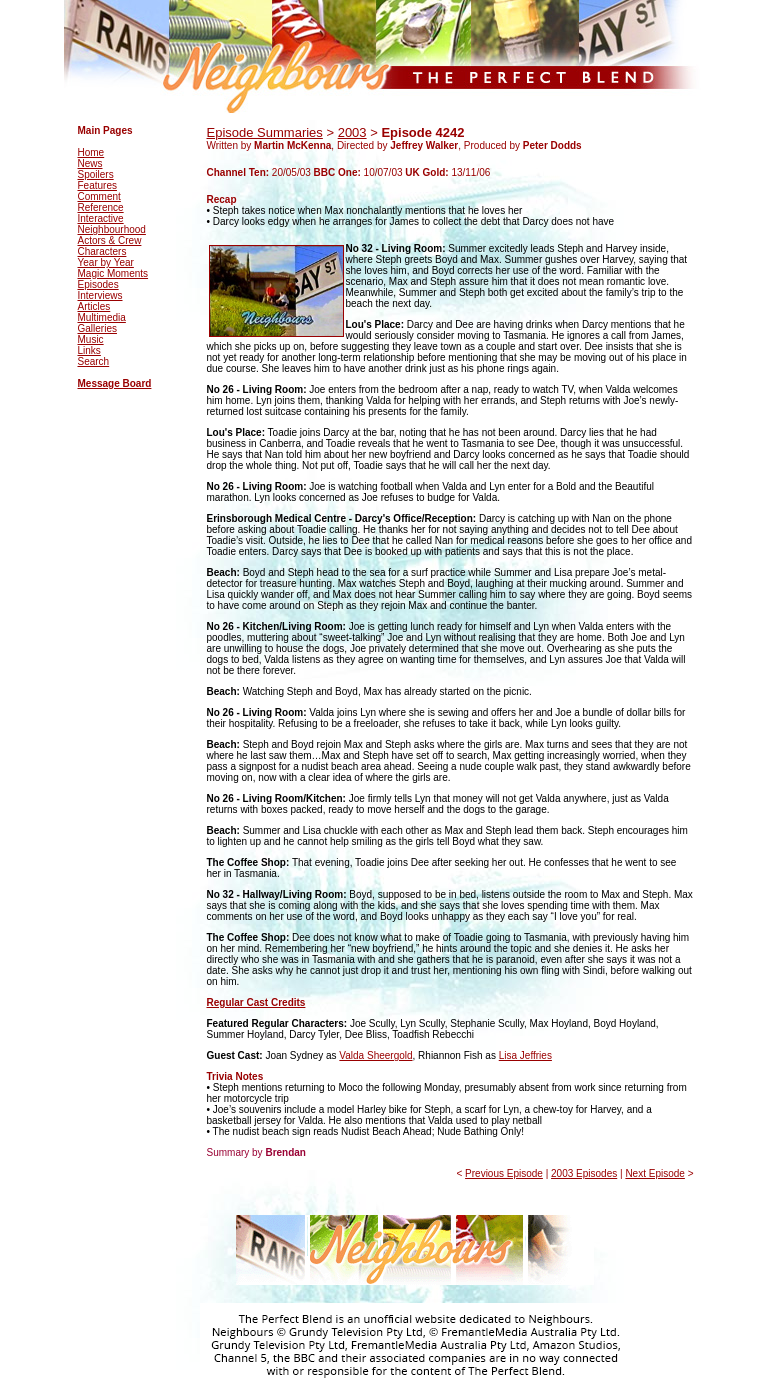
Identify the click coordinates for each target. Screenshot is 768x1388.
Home (91, 152)
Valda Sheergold (375, 1055)
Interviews (100, 295)
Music (91, 339)
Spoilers (96, 174)
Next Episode (654, 1173)
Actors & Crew (110, 240)
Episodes (98, 284)
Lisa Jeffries (525, 1055)
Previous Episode (504, 1173)
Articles (94, 306)
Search (94, 361)
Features (97, 185)
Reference (101, 207)
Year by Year (106, 262)
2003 (352, 132)
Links (89, 350)
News (90, 163)
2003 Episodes (584, 1173)
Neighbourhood (112, 229)
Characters (102, 251)
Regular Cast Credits (256, 1002)
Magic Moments (113, 273)
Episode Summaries (265, 132)
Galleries (97, 328)
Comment (99, 196)
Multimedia (102, 317)
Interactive (101, 218)
